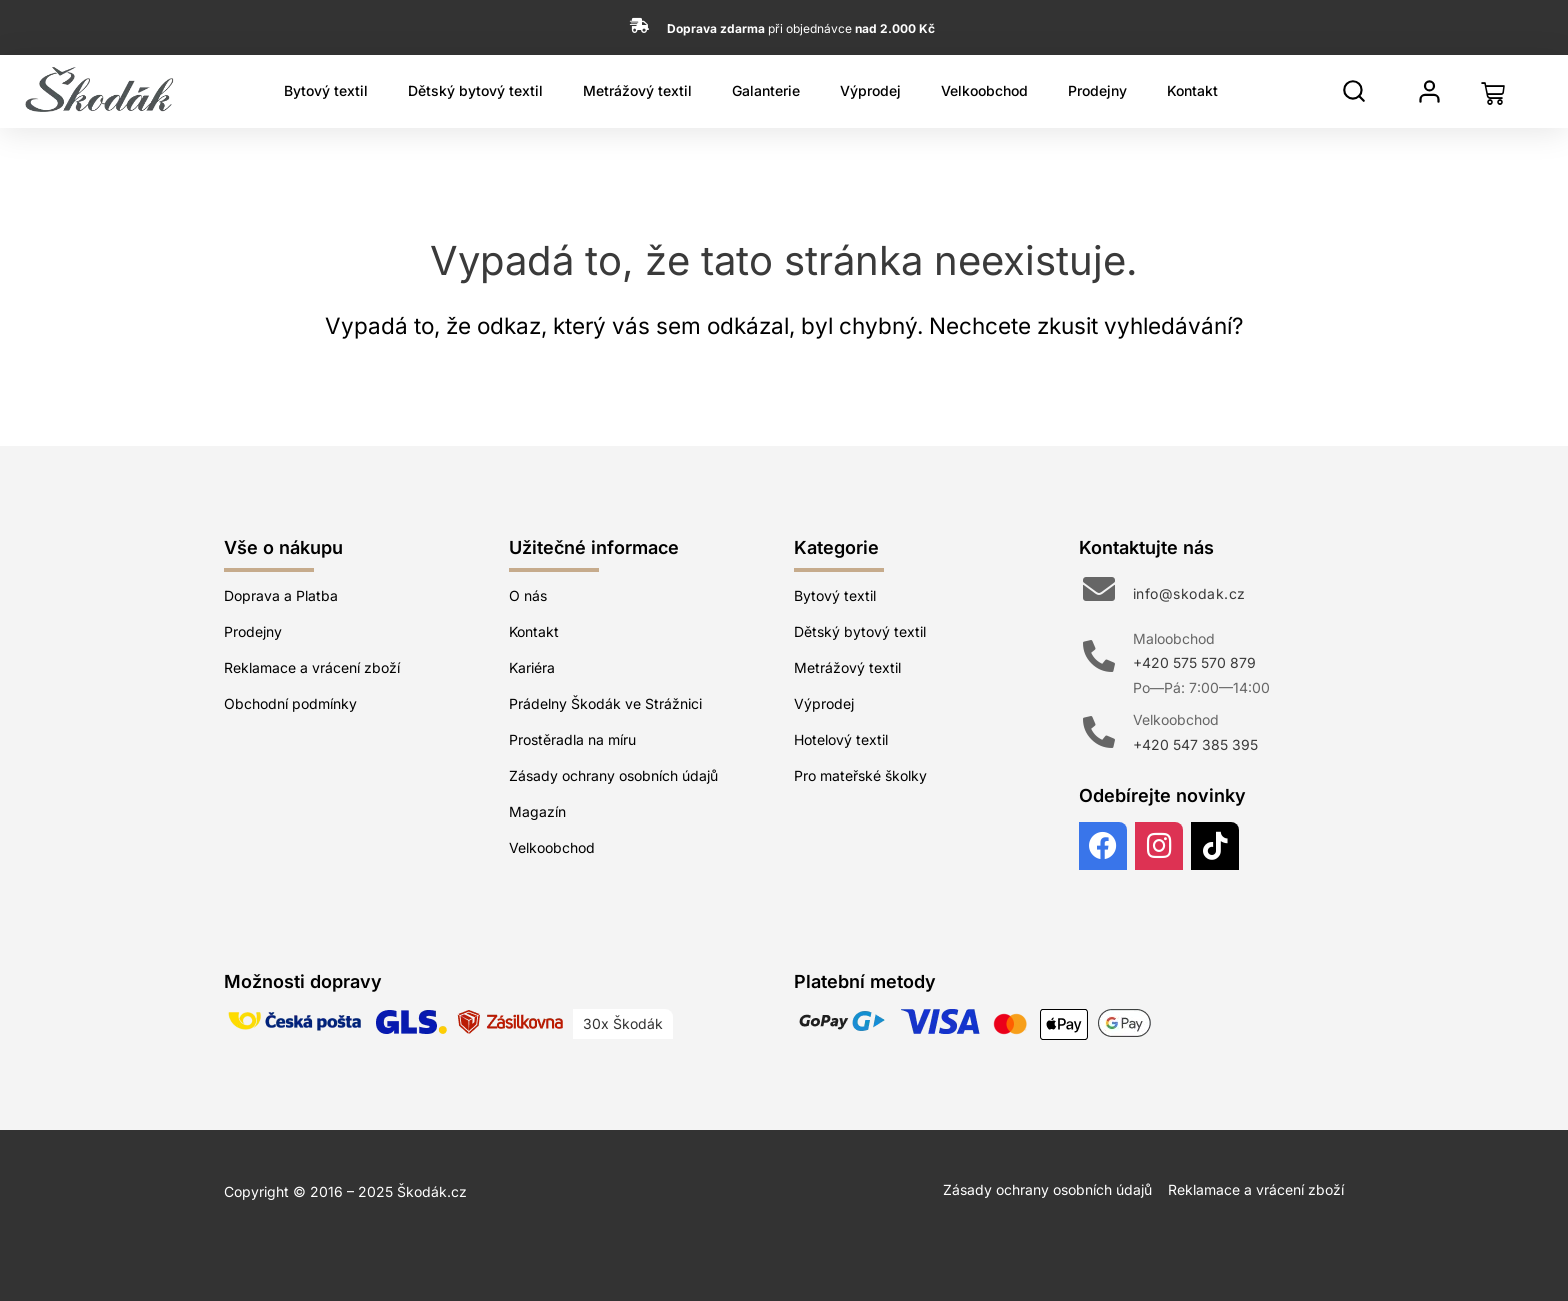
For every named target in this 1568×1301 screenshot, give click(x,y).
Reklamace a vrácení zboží (312, 667)
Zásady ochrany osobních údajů (613, 775)
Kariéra (532, 667)
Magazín (537, 811)
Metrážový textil (637, 90)
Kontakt (1192, 90)
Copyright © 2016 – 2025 (310, 1191)
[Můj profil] (1429, 91)
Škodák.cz (432, 1191)
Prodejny (1097, 90)
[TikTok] (1215, 846)
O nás (528, 595)
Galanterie (766, 90)
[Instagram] (1159, 846)
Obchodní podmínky (290, 703)
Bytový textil (326, 90)
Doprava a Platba (281, 595)
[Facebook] (1103, 846)
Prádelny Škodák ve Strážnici (605, 703)
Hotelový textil (841, 739)
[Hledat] (1354, 91)
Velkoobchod (984, 90)
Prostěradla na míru (572, 739)
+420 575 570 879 (1194, 662)
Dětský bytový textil (475, 90)
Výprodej (870, 90)
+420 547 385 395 (1195, 744)
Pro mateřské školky (860, 775)
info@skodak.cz (1189, 593)
